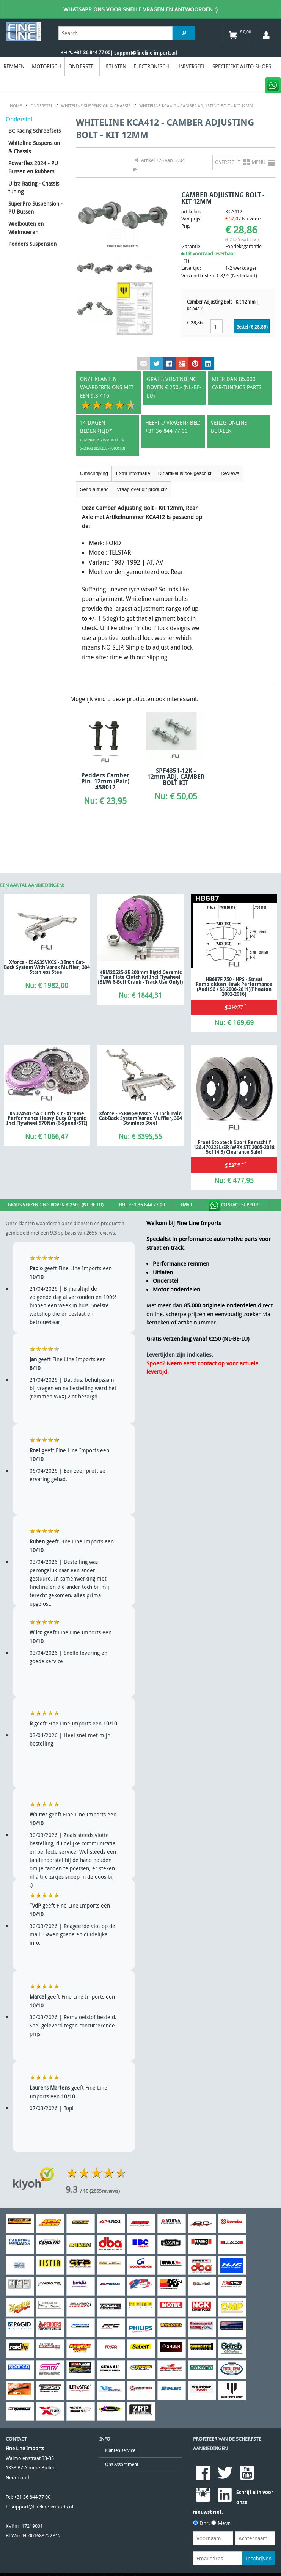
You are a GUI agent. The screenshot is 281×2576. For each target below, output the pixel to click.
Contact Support (234, 1205)
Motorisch (46, 66)
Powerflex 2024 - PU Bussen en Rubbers (33, 167)
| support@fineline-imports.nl (143, 53)
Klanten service (120, 2450)
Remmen (14, 66)
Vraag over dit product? (142, 489)
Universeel (190, 66)
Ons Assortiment (121, 2464)
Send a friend (94, 489)
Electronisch (151, 66)
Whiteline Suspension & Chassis (34, 147)
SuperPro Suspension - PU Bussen (35, 207)
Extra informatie (133, 473)
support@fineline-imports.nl (42, 2507)
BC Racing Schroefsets (34, 130)
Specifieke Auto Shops (241, 66)
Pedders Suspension (32, 243)
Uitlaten (114, 66)
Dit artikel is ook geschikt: (185, 473)
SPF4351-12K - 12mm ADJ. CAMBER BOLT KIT (175, 776)
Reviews (230, 473)
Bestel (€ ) (252, 327)
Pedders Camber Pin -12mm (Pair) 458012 (105, 781)
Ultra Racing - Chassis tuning (33, 187)
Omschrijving (94, 473)
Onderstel (82, 66)
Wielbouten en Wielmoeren (26, 228)
